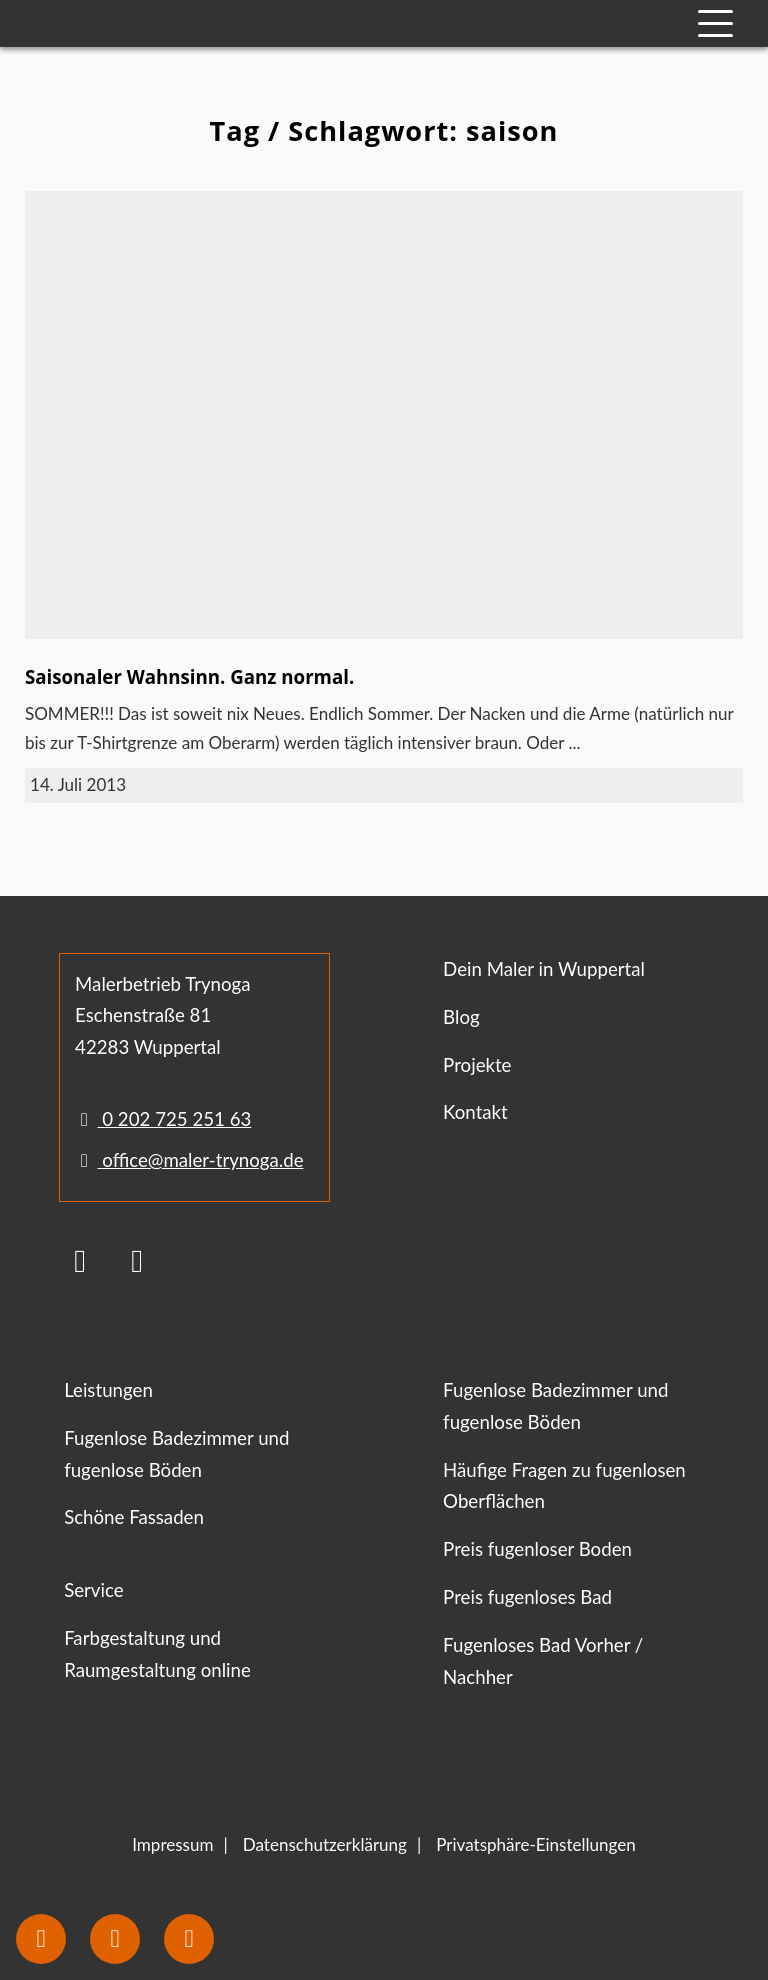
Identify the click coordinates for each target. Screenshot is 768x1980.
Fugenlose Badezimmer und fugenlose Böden (176, 1454)
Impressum (172, 1844)
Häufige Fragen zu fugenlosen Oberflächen (564, 1486)
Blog (461, 1017)
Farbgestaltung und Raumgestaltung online (157, 1654)
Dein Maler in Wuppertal (544, 969)
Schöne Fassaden (134, 1517)
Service (93, 1590)
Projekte (477, 1065)
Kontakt (475, 1112)
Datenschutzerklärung (325, 1844)
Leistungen (108, 1390)
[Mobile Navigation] (715, 23)
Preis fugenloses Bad (527, 1597)
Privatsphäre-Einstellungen (536, 1844)
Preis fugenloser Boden (537, 1549)
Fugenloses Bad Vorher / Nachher (543, 1661)
